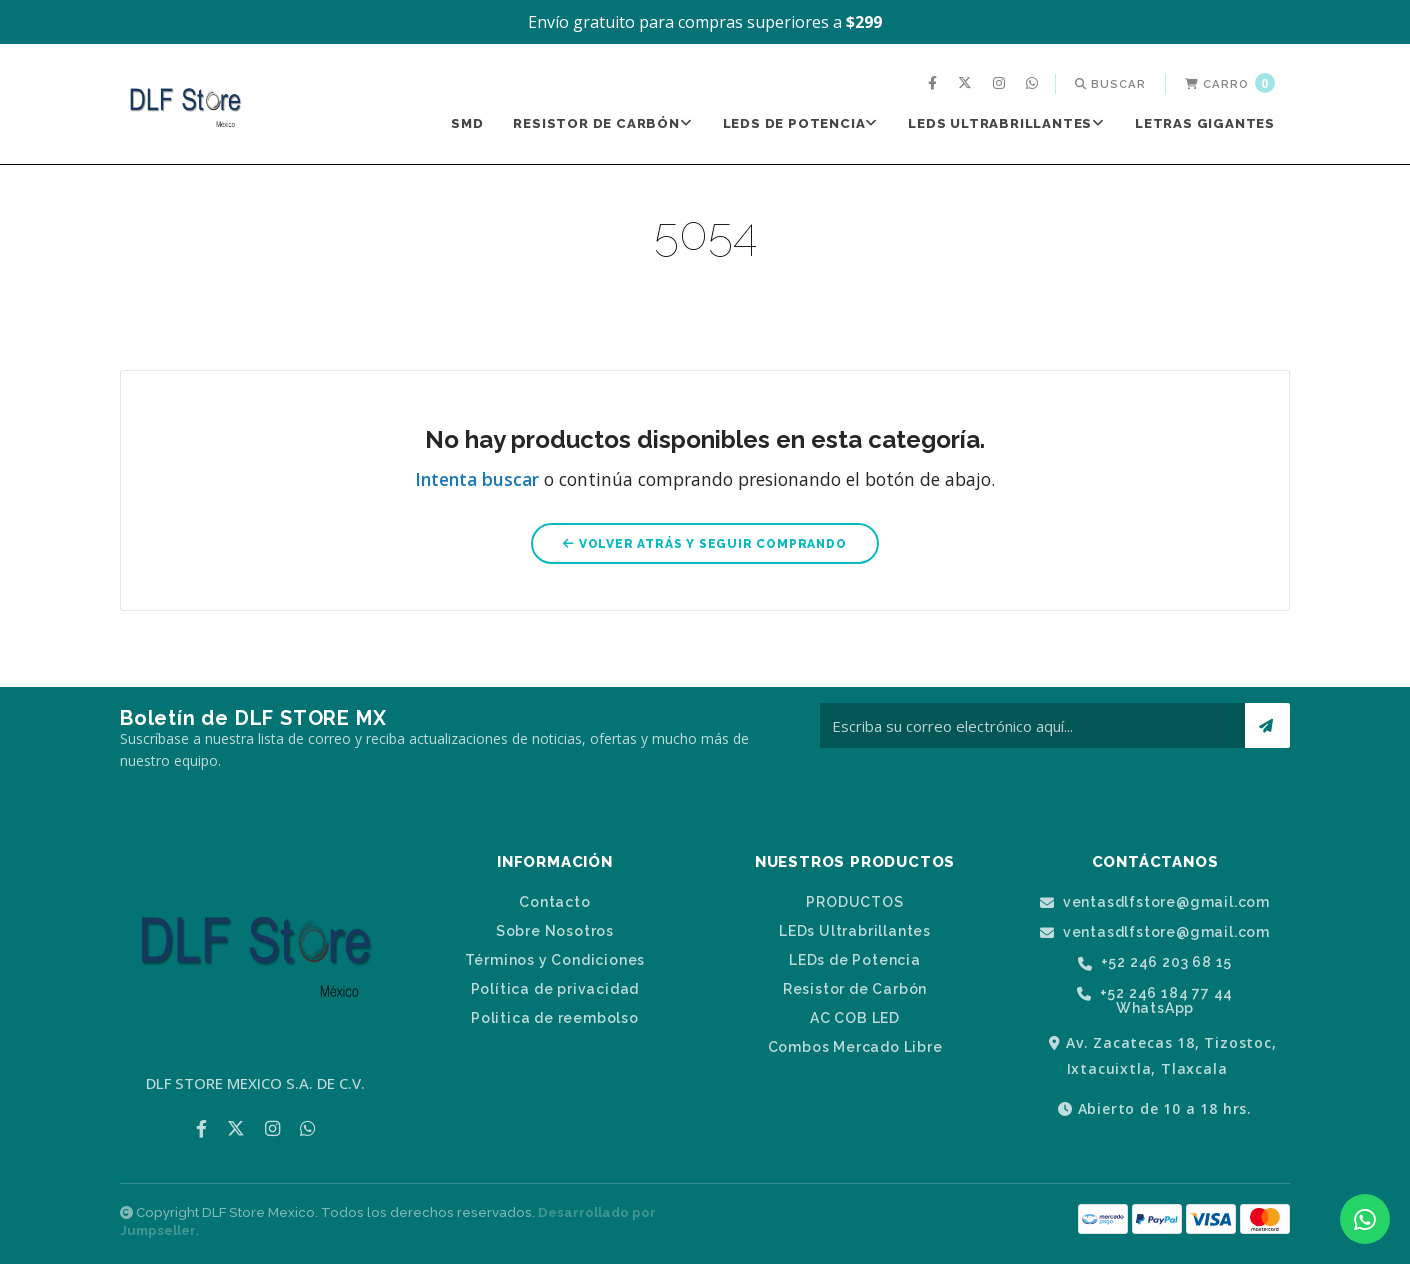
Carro (1230, 83)
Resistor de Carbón (602, 123)
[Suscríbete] (1267, 725)
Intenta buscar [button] (477, 479)
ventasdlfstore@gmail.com (1155, 902)
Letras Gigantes (1205, 123)
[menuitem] (935, 84)
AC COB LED (855, 1018)
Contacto (554, 902)
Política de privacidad (555, 989)
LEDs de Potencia (801, 123)
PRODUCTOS (854, 902)
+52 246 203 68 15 (1155, 962)
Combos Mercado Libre (855, 1047)
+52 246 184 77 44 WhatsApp (1155, 1000)
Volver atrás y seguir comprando (704, 544)
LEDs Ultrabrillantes (1006, 123)
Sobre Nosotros (555, 931)
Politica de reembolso (555, 1018)
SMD (467, 123)
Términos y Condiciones (555, 960)
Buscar (1110, 84)
